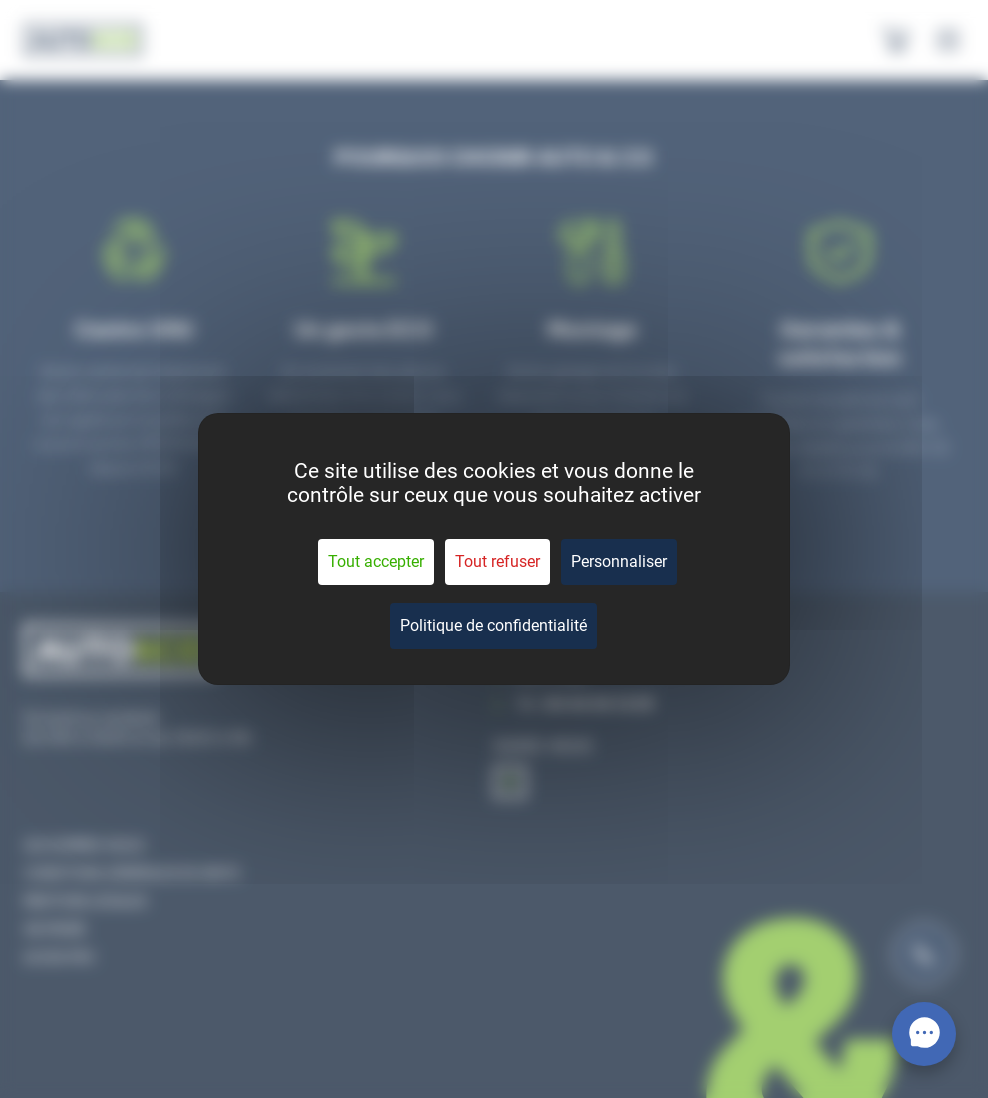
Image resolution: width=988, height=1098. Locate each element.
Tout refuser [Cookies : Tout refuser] (497, 561)
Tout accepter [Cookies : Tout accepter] (376, 561)
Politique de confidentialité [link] (493, 625)
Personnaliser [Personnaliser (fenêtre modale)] (619, 561)
